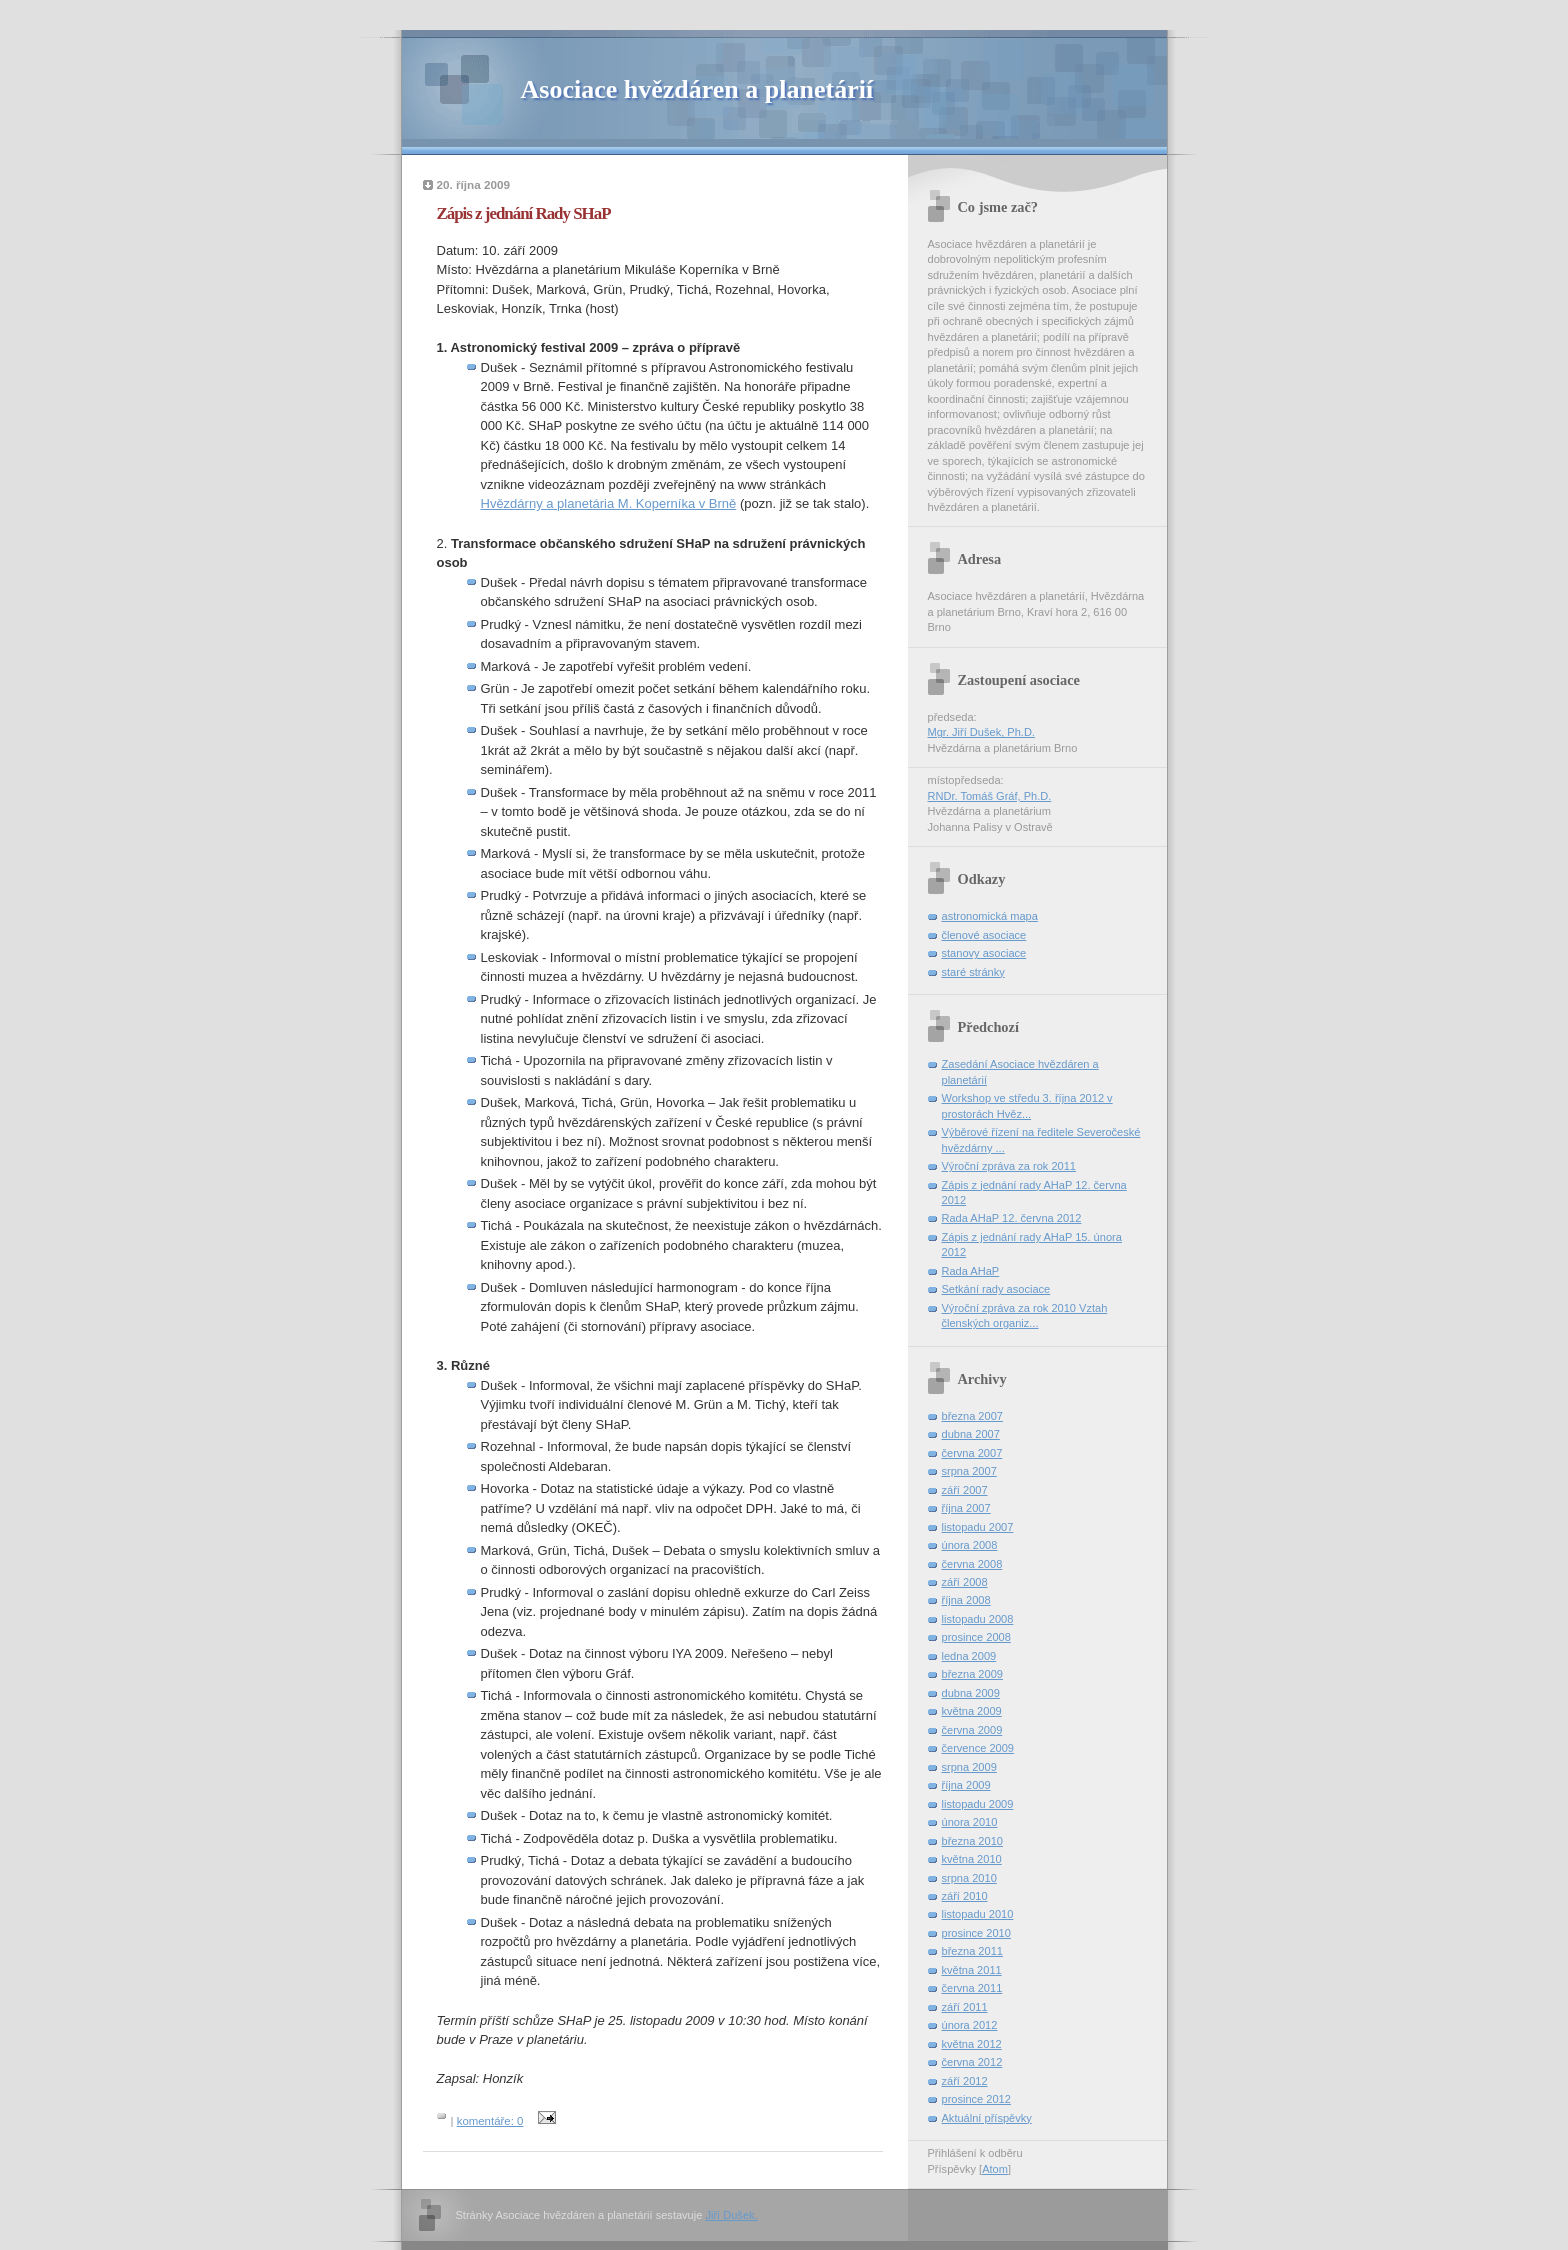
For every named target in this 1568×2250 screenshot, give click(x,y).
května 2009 (972, 1711)
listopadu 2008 (978, 1619)
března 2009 (972, 1674)
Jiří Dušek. (731, 2215)
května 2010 (972, 1859)
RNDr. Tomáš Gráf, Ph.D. (990, 796)
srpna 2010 (969, 1878)
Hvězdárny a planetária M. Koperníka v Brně (609, 503)
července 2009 (978, 1748)
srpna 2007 (969, 1471)
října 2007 (966, 1508)
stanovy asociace (984, 953)
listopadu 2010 (978, 1914)
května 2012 (972, 2044)
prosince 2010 (976, 1933)
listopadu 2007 (978, 1527)
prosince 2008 (976, 1637)
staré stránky (973, 972)
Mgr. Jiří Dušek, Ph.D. (981, 732)
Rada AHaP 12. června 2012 (1012, 1218)
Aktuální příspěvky (987, 2118)
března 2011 (972, 1951)
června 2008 (972, 1564)
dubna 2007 (971, 1434)
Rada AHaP (971, 1271)
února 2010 (970, 1822)
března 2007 (972, 1416)
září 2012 (965, 2081)
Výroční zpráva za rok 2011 (1009, 1166)
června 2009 (972, 1730)
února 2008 (970, 1545)
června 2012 (972, 2062)
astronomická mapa (990, 916)
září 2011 (965, 2007)
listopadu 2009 (978, 1804)
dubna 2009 (971, 1693)
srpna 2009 (969, 1767)
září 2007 (965, 1490)
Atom (995, 2169)
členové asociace (984, 935)
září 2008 (965, 1582)
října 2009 (966, 1785)
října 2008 (966, 1600)
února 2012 (970, 2025)
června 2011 (972, 1988)
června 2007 (972, 1453)
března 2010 (972, 1841)
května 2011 (972, 1970)
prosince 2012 (976, 2099)
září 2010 (965, 1896)
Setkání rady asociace (996, 1289)
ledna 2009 (969, 1656)
